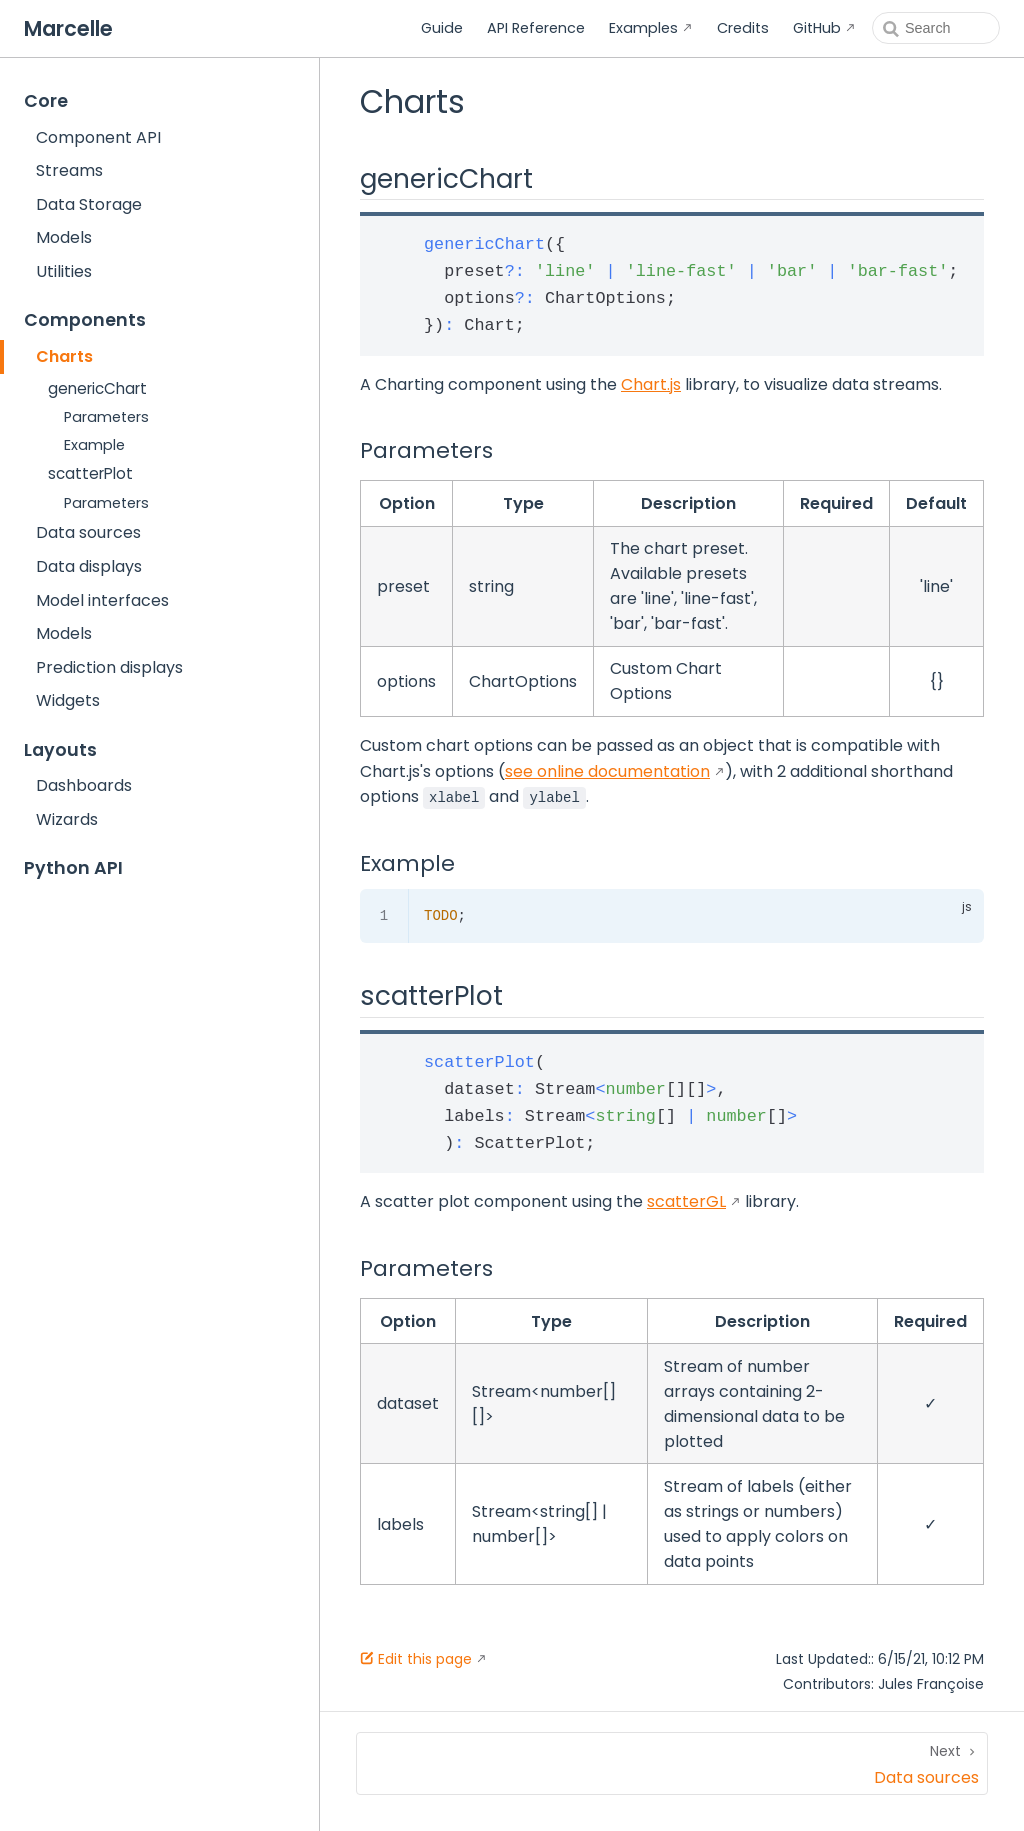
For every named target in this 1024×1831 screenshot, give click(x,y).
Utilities (64, 271)
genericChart (97, 388)
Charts (64, 356)
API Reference (536, 28)
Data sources (88, 532)
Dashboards (84, 785)
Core (46, 101)
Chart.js (651, 384)
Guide (442, 28)
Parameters (106, 417)
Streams (69, 170)
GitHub (817, 28)
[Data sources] (672, 1763)
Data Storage (89, 204)
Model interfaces (102, 600)
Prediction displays (109, 667)
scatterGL (686, 1201)
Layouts (60, 750)
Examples (643, 28)
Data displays (89, 566)
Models (64, 237)
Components (85, 320)
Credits (743, 28)
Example (94, 445)
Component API (98, 137)
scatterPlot (90, 473)
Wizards (67, 819)
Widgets (68, 700)
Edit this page (416, 1659)
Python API (73, 868)
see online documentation (607, 771)
